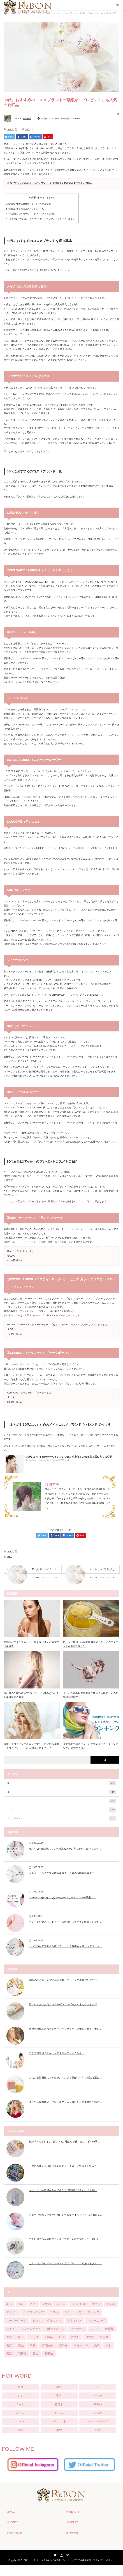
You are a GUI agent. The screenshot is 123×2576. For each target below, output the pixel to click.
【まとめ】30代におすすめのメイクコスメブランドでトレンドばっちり (41, 218)
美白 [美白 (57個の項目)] (97, 2345)
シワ (98, 2387)
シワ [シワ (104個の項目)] (79, 2312)
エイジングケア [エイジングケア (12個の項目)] (34, 2312)
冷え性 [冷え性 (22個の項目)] (34, 2337)
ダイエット (59, 2421)
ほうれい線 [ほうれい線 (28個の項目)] (78, 2304)
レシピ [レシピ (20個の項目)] (94, 2328)
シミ (20, 2395)
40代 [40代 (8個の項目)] (9, 2304)
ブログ (61, 1809)
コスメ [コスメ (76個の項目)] (54, 2312)
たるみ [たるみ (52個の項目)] (61, 2304)
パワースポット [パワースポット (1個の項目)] (31, 2328)
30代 (27, 129)
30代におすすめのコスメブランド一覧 (25, 209)
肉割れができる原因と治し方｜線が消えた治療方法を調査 (31, 1644)
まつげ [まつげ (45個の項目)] (96, 2304)
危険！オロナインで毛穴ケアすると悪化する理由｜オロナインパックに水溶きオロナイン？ (31, 1746)
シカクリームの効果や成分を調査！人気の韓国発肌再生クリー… (65, 1873)
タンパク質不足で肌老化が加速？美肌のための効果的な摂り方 (90, 1695)
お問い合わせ (14, 2532)
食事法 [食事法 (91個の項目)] (48, 2353)
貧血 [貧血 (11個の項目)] (35, 2353)
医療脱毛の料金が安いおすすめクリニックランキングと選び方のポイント (90, 1746)
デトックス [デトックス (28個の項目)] (74, 2320)
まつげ (98, 2412)
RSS (67, 2554)
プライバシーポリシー (104, 2560)
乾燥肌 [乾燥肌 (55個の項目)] (109, 2328)
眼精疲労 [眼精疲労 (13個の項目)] (47, 2345)
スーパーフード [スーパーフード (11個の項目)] (16, 2320)
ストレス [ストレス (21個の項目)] (93, 2312)
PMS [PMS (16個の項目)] (21, 2304)
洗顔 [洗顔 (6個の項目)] (21, 2345)
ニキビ (20, 2404)
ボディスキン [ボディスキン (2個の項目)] (55, 2328)
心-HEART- (72, 2522)
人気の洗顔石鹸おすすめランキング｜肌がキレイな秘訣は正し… (65, 2077)
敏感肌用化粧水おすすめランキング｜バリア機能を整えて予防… (65, 2028)
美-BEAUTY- (73, 2511)
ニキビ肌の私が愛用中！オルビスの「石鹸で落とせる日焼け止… (65, 2239)
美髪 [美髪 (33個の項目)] (9, 2353)
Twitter (54, 2554)
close (52, 197)
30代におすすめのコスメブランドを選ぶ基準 (28, 204)
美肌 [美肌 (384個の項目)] (108, 2345)
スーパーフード (98, 2421)
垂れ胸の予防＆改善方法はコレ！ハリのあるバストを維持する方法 (31, 1695)
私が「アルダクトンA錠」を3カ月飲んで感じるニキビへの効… (64, 2141)
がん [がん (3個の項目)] (33, 2304)
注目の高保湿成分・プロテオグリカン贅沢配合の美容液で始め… (65, 2102)
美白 (59, 2387)
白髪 (98, 2430)
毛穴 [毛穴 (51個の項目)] (9, 2345)
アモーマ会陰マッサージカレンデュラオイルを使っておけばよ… (65, 2214)
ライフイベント (61, 1818)
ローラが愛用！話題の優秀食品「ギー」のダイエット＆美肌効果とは (90, 1644)
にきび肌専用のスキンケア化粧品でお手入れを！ (56, 2053)
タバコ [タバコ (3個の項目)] (36, 2320)
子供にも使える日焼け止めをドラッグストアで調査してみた (63, 2165)
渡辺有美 (27, 118)
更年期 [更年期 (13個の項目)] (104, 2337)
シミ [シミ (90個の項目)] (67, 2312)
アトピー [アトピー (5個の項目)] (12, 2312)
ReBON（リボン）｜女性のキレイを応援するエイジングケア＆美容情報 (56, 2560)
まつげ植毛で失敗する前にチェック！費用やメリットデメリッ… (65, 1946)
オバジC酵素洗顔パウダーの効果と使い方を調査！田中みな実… (65, 1848)
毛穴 (59, 2395)
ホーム (11, 2511)
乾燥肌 (59, 2404)
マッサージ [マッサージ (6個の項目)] (77, 2328)
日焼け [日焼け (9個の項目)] (89, 2337)
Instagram (61, 2554)
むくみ (20, 2412)
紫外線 (98, 2404)
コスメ (20, 2421)
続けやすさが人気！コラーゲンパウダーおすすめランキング (63, 2004)
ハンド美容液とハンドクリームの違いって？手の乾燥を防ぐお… (65, 1921)
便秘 (20, 2430)
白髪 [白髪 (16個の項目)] (33, 2345)
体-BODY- (12, 2522)
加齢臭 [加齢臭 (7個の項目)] (48, 2337)
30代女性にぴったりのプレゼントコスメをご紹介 (30, 213)
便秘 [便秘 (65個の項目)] (9, 2337)
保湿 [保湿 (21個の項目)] (21, 2337)
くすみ (98, 2395)
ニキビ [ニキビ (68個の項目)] (10, 2328)
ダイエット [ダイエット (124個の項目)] (54, 2320)
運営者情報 (72, 2532)
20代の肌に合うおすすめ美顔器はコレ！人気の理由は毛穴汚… (64, 1980)
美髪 (59, 2430)
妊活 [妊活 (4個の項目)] (62, 2337)
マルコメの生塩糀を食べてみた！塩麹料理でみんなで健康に (63, 2190)
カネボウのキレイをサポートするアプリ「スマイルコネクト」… (65, 2263)
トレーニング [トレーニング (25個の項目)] (96, 2320)
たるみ (59, 2412)
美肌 (20, 2387)
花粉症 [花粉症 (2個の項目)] (22, 2353)
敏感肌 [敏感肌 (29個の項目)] (75, 2337)
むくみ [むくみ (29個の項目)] (110, 2304)
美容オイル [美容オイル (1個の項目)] (81, 2345)
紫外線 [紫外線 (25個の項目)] (63, 2345)
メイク (10, 129)
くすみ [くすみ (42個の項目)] (46, 2304)
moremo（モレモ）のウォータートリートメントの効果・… (62, 1897)
